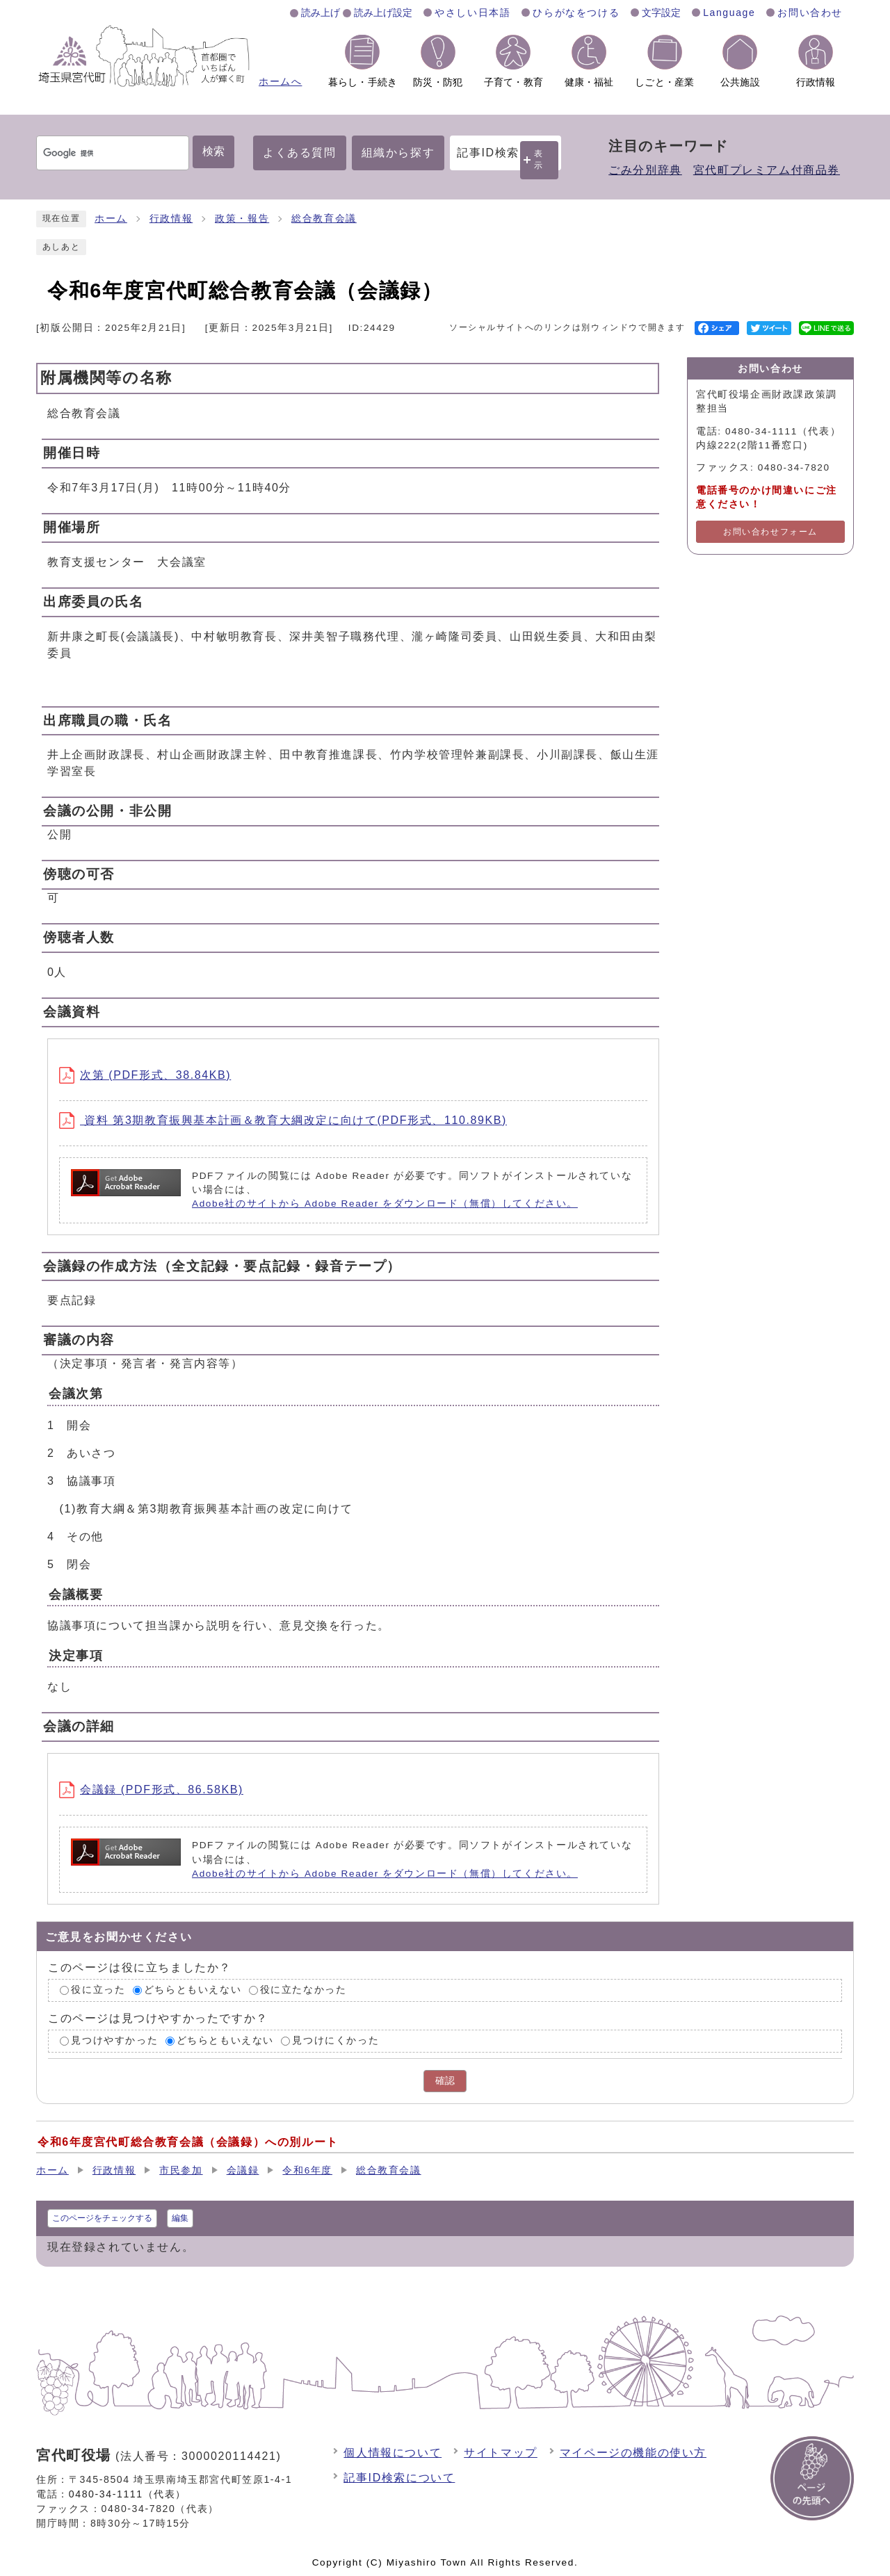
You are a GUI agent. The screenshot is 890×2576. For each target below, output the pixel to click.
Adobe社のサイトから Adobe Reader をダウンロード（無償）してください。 (385, 1203)
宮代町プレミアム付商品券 (766, 170)
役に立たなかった (303, 1990)
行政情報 (171, 218)
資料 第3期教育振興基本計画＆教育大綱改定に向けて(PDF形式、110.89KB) (283, 1120)
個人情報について (392, 2453)
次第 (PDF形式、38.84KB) (145, 1075)
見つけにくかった (335, 2040)
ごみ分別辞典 (645, 170)
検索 (213, 151)
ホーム (111, 218)
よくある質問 (300, 152)
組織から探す (398, 152)
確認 (445, 2081)
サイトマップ (500, 2453)
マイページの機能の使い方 (633, 2453)
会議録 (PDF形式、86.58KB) (151, 1789)
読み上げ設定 (383, 12)
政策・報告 (242, 218)
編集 (180, 2218)
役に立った (98, 1990)
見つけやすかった (114, 2040)
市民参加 (180, 2170)
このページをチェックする (102, 2218)
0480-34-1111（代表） (127, 2494)
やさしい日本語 (472, 12)
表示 (539, 159)
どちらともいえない (192, 1990)
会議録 (243, 2170)
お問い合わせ (810, 12)
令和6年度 (307, 2170)
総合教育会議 (324, 218)
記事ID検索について (399, 2478)
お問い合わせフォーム (770, 532)
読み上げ (320, 12)
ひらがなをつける (576, 12)
